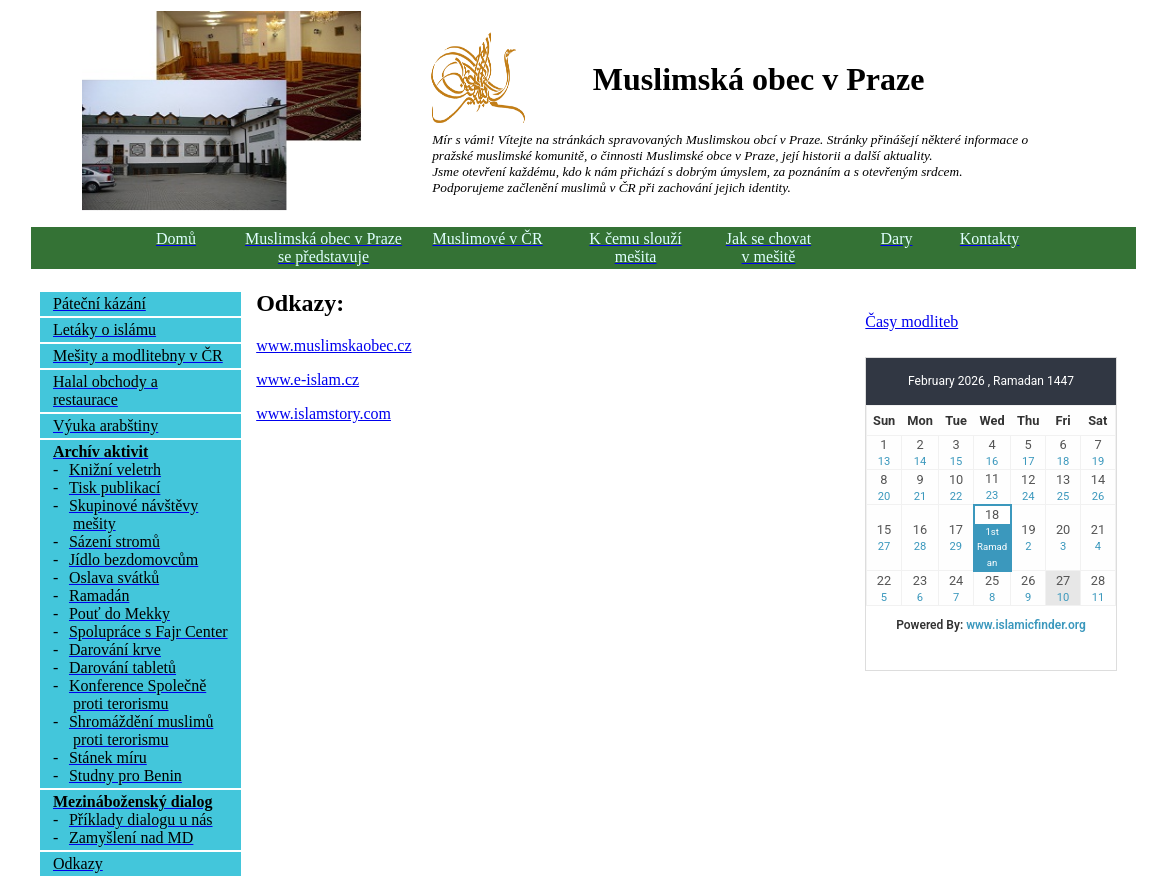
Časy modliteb (911, 321)
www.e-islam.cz (307, 379)
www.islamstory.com (323, 413)
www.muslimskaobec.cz (333, 345)
